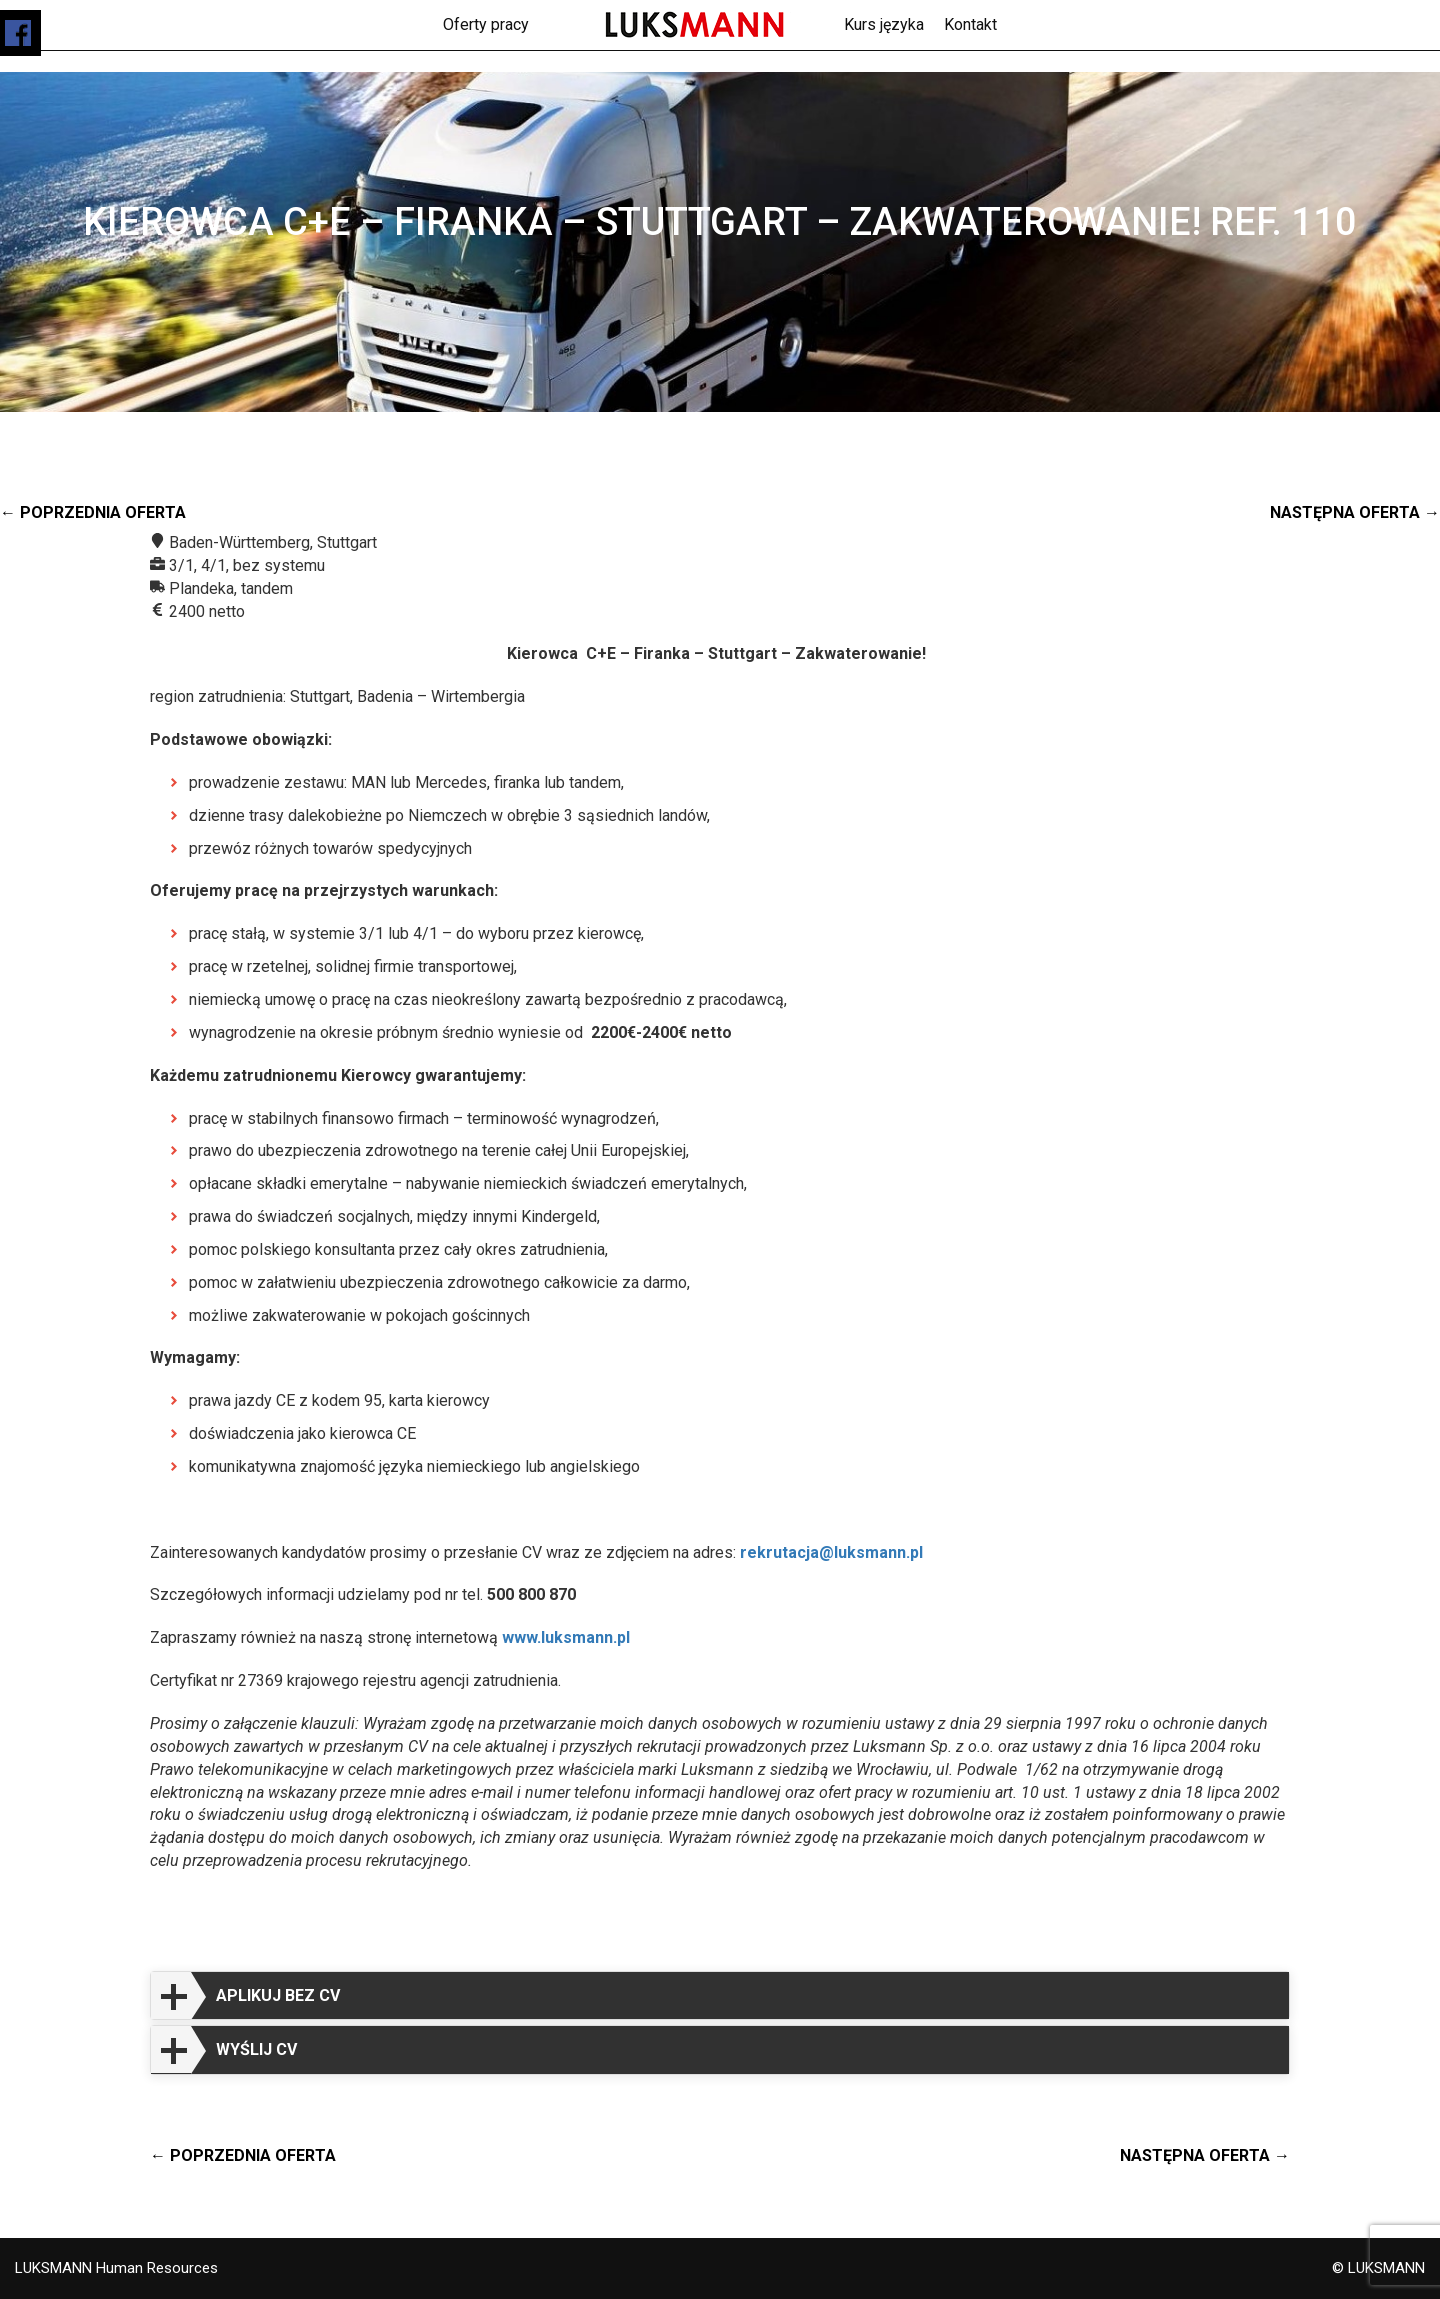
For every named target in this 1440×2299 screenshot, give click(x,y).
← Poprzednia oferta (93, 512)
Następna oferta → (1355, 512)
